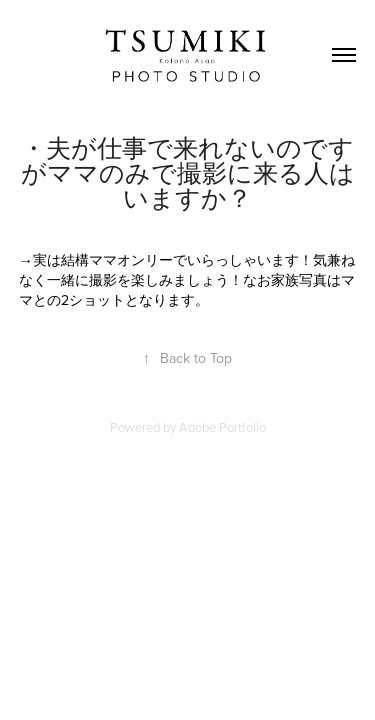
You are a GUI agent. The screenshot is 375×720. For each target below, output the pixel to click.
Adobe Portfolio (222, 427)
